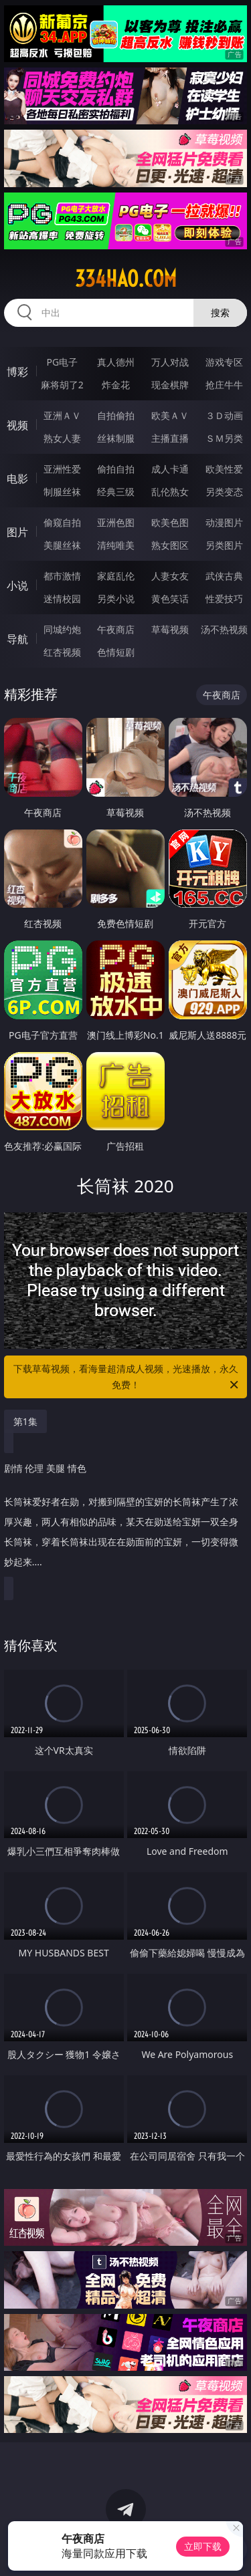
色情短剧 (116, 652)
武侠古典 (224, 575)
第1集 (25, 1421)
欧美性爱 (224, 469)
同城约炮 (62, 629)
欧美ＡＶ (170, 415)
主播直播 (170, 438)
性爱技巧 (224, 598)
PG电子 (62, 362)
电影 (17, 478)
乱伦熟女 (170, 491)
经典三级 (116, 491)
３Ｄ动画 (224, 415)
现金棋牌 (170, 384)
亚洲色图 (116, 522)
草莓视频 (170, 629)
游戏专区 (224, 362)
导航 (17, 639)
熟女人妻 (62, 438)
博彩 (17, 371)
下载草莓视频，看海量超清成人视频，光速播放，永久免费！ (127, 1377)
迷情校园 (62, 598)
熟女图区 (170, 545)
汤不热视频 (224, 629)
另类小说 (116, 598)
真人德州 (116, 362)
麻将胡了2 (62, 384)
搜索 (220, 312)
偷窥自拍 (62, 522)
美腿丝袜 (62, 545)
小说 (17, 585)
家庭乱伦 (116, 575)
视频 (17, 425)
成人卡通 (170, 469)
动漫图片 (224, 522)
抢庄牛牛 (224, 384)
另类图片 (224, 545)
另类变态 (224, 491)
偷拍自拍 (116, 469)
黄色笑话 (170, 598)
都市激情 (62, 575)
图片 (17, 532)
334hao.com (126, 278)
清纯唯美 (116, 545)
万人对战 (170, 362)
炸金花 (116, 384)
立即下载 (203, 2546)
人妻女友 (170, 575)
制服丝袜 (62, 491)
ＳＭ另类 (224, 438)
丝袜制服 (116, 438)
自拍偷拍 (116, 415)
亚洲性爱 (62, 469)
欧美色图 (170, 522)
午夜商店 (116, 629)
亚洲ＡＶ (62, 415)
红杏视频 (62, 652)
